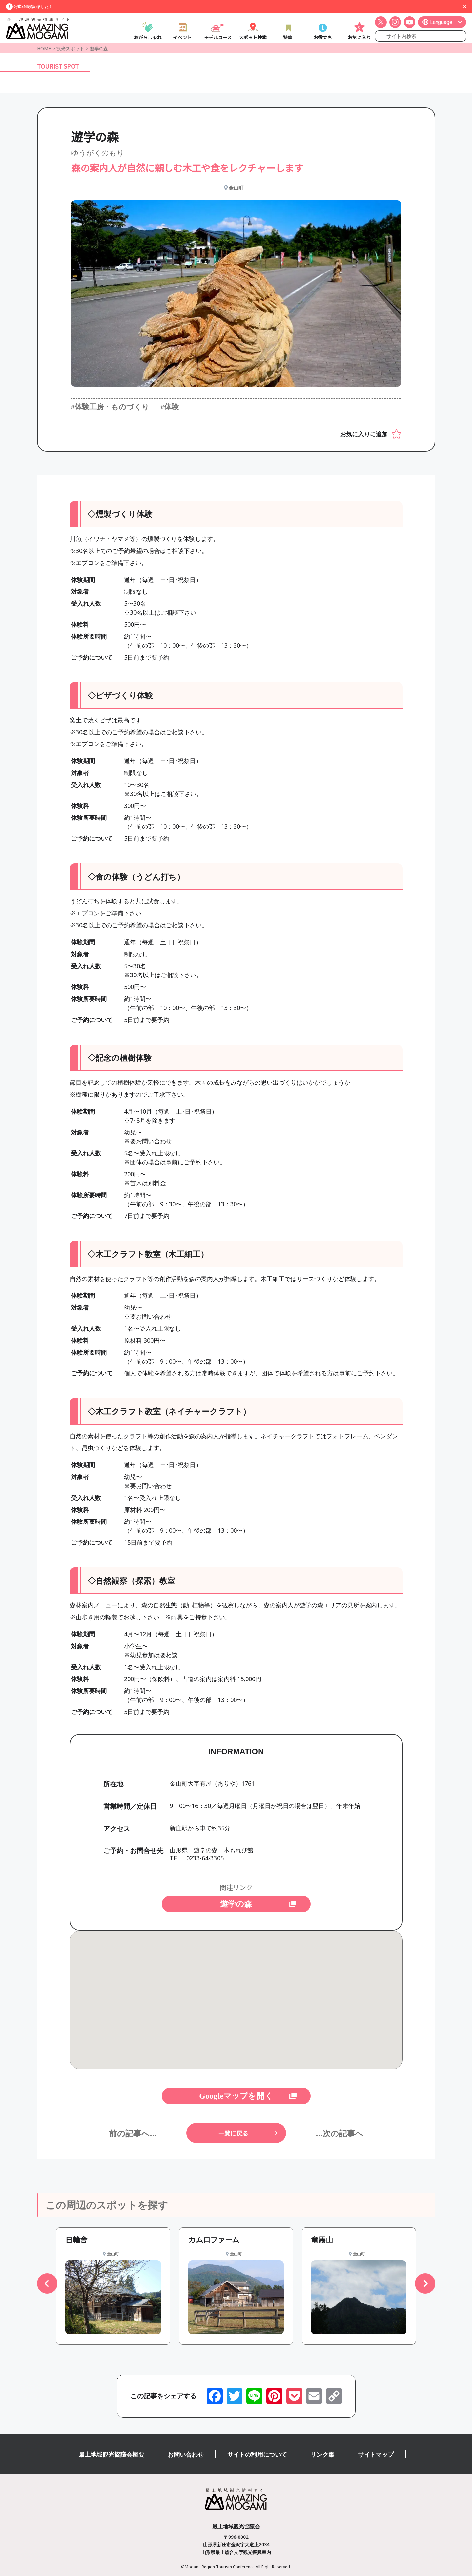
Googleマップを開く (236, 2096)
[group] (113, 2286)
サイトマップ (376, 2455)
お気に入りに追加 (364, 434)
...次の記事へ (339, 2133)
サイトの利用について (257, 2455)
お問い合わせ (186, 2455)
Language (441, 22)
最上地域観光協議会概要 (111, 2455)
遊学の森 (236, 1904)
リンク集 (322, 2455)
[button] (47, 2284)
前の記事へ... (133, 2133)
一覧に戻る (233, 2133)
